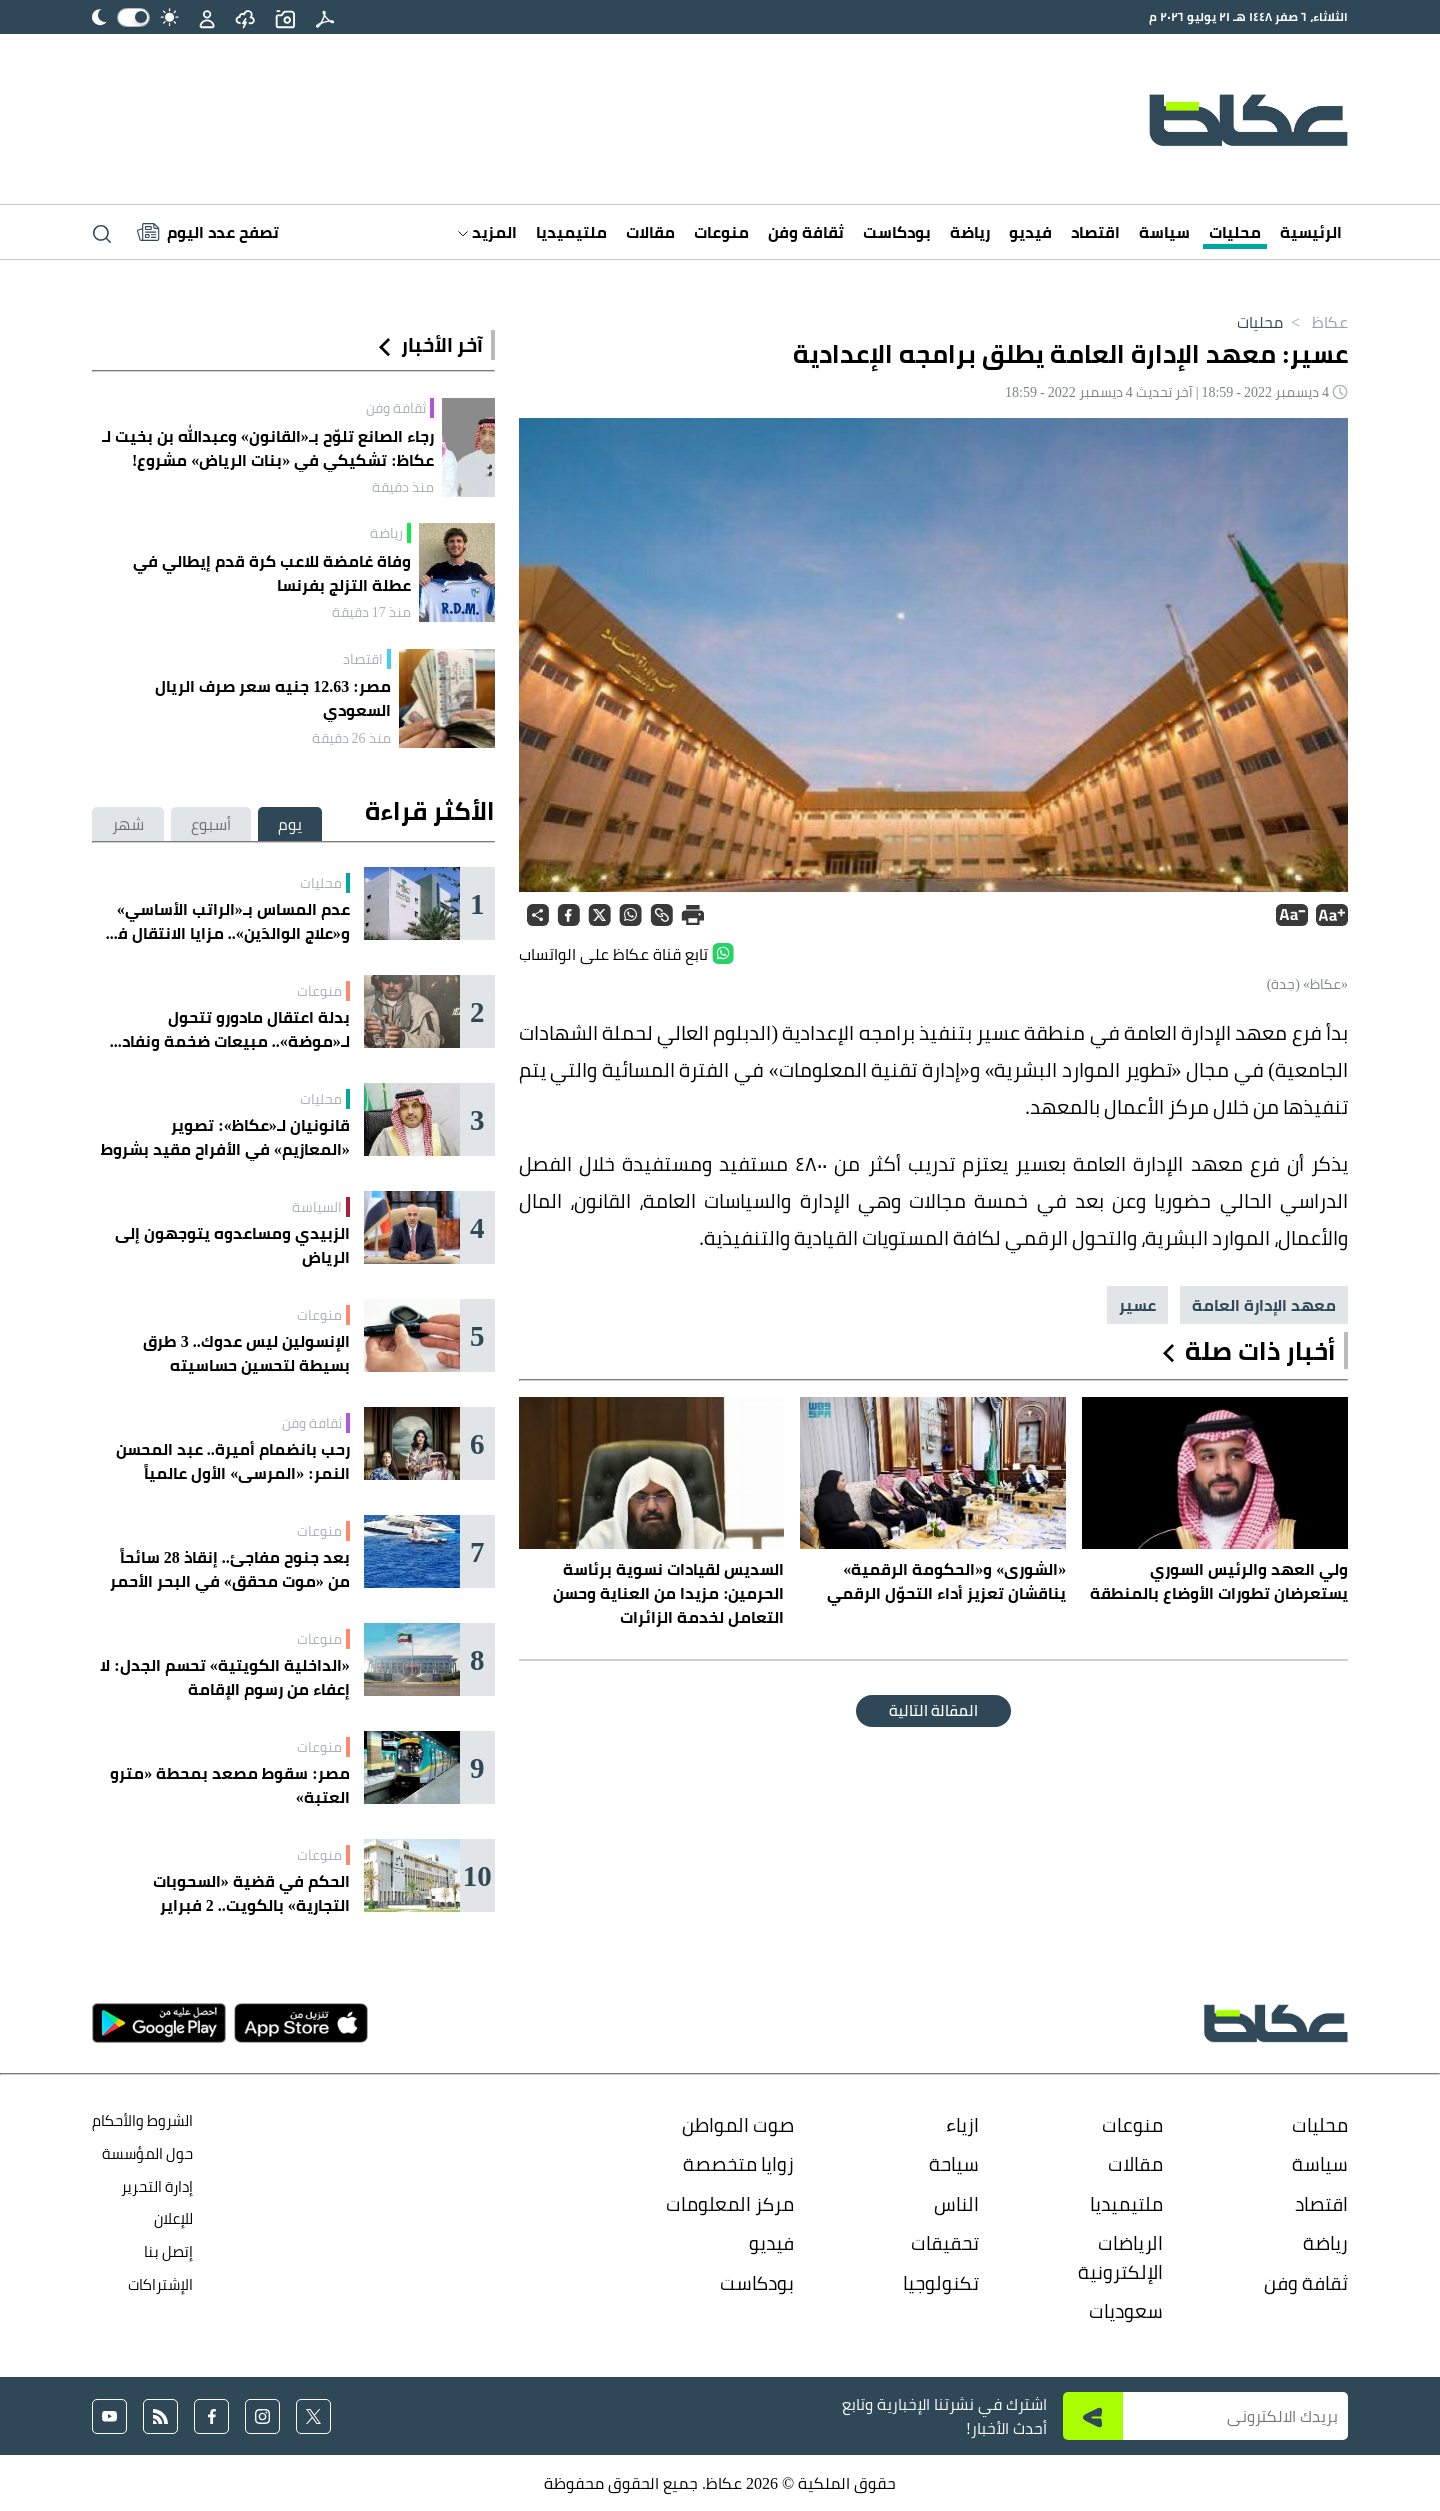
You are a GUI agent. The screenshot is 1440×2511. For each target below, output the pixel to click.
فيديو (1030, 232)
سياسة (1164, 232)
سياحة (954, 2164)
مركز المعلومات (730, 2204)
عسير (1137, 1305)
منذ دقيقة (403, 487)
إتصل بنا (168, 2251)
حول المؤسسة (147, 2153)
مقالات (650, 232)
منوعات (721, 232)
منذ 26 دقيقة (351, 738)
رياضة (970, 232)
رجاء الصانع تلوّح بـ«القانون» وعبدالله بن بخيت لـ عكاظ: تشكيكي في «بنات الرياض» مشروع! (268, 448)
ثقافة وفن (806, 232)
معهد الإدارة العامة (1264, 1305)
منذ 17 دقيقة (371, 612)
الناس (956, 2204)
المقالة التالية (933, 1710)
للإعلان (173, 2218)
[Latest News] (208, 232)
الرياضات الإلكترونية (1120, 2257)
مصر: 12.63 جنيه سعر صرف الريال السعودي (272, 698)
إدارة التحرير (155, 2186)
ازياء (962, 2125)
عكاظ (1315, 322)
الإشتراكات (160, 2284)
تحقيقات (945, 2243)
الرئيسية (1311, 232)
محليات (1235, 232)
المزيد (487, 232)
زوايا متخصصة (738, 2164)
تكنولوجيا (941, 2283)
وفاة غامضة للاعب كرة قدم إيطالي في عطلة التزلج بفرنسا (272, 573)
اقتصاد (1095, 232)
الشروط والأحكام (142, 2120)
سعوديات (1126, 2311)
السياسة (317, 1207)
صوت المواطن (738, 2125)
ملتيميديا (571, 232)
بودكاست (897, 232)
